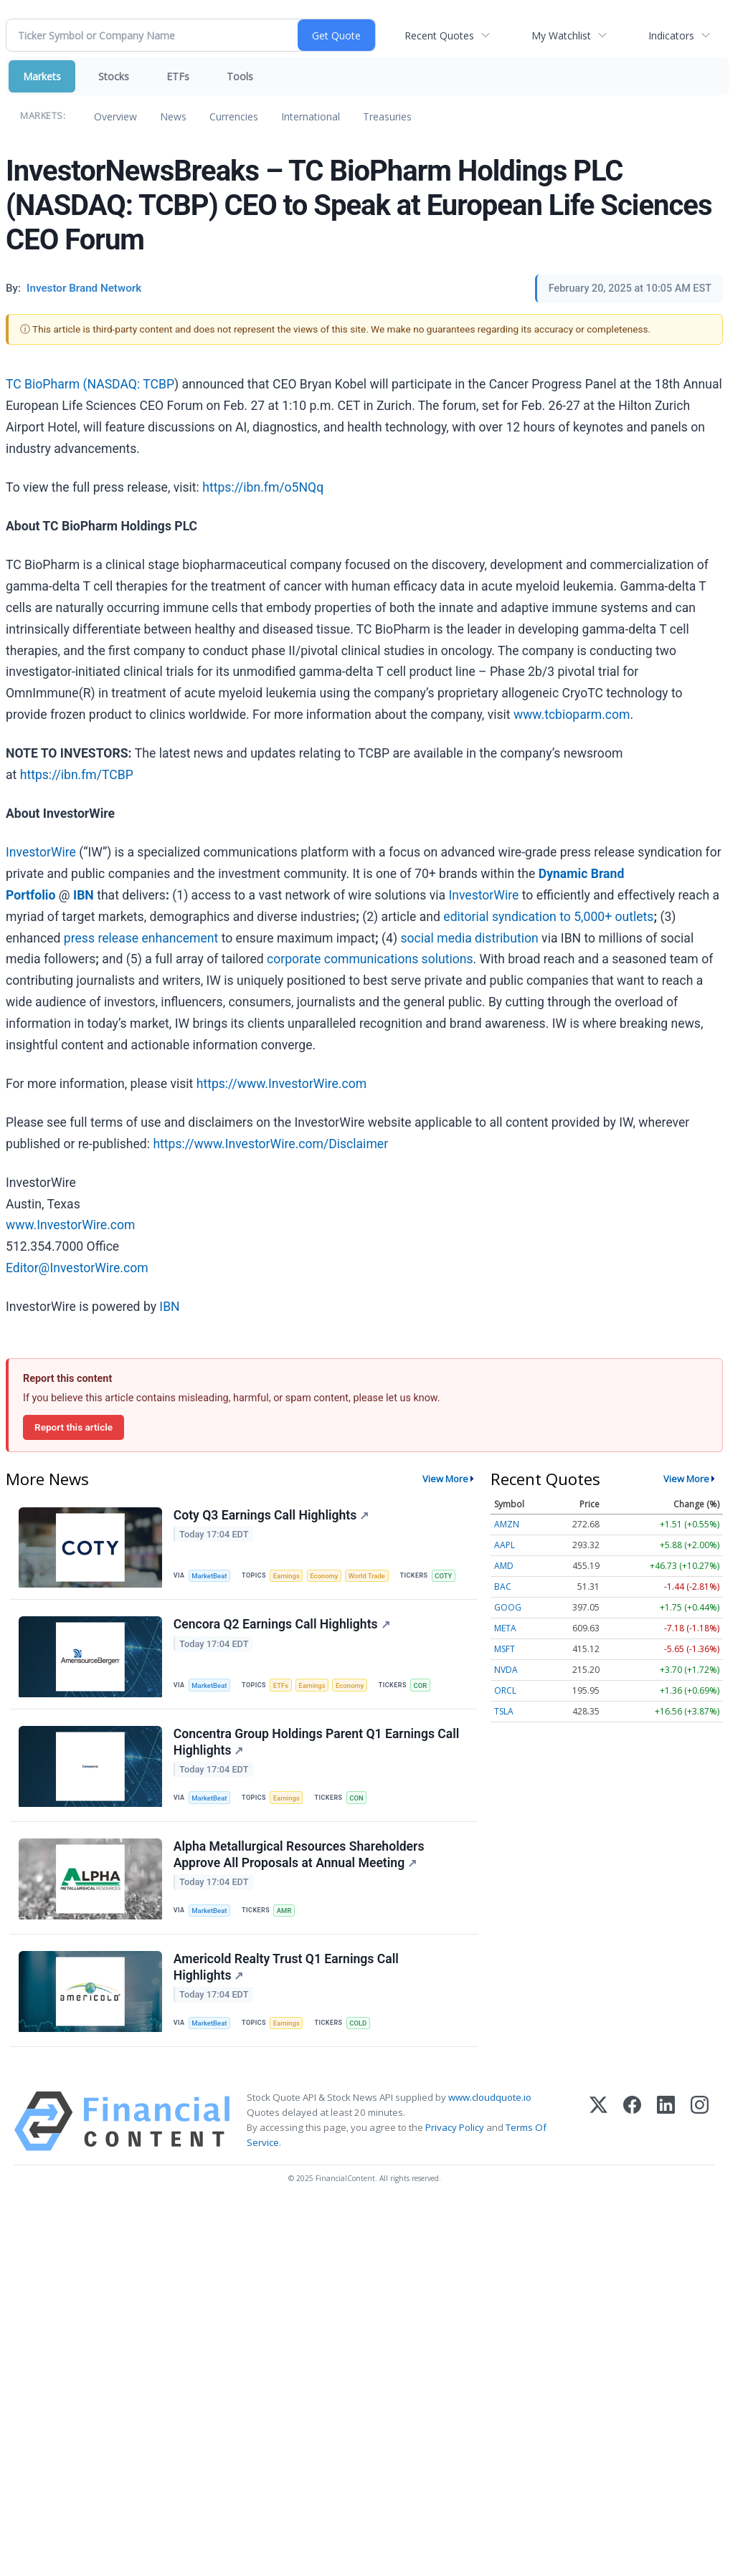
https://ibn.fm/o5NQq (262, 487)
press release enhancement (141, 938)
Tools (240, 76)
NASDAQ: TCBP (130, 384)
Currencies (233, 116)
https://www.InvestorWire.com (281, 1084)
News (173, 116)
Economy (325, 1576)
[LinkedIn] (666, 2125)
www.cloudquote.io (489, 2100)
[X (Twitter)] (598, 2125)
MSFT (504, 1649)
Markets (42, 76)
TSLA (503, 1711)
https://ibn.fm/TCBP (76, 775)
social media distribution (469, 938)
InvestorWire (41, 852)
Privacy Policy (454, 2130)
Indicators (671, 35)
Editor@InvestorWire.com (77, 1268)
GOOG (507, 1607)
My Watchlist (561, 35)
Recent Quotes (439, 35)
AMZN (506, 1524)
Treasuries (387, 116)
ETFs (177, 76)
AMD (503, 1566)
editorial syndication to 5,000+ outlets (548, 917)
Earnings (287, 1576)
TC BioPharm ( (46, 384)
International (310, 116)
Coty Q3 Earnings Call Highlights (271, 1515)
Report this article (73, 1427)
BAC (502, 1586)
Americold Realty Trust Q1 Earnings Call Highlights (286, 1970)
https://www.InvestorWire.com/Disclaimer (270, 1144)
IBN (169, 1306)
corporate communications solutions (370, 959)
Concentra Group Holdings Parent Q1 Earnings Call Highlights (317, 1743)
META (505, 1628)
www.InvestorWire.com (70, 1225)
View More (445, 1478)
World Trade (369, 1576)
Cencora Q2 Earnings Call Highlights (282, 1625)
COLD (359, 2027)
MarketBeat (210, 1576)
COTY (446, 1576)
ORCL (505, 1690)
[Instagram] (699, 2125)
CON (358, 1799)
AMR (285, 1913)
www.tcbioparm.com (571, 714)
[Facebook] (632, 2125)
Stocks (113, 76)
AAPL (504, 1545)
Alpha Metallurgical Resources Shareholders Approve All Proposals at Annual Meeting (299, 1856)
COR (423, 1686)
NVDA (506, 1670)
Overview (115, 116)
